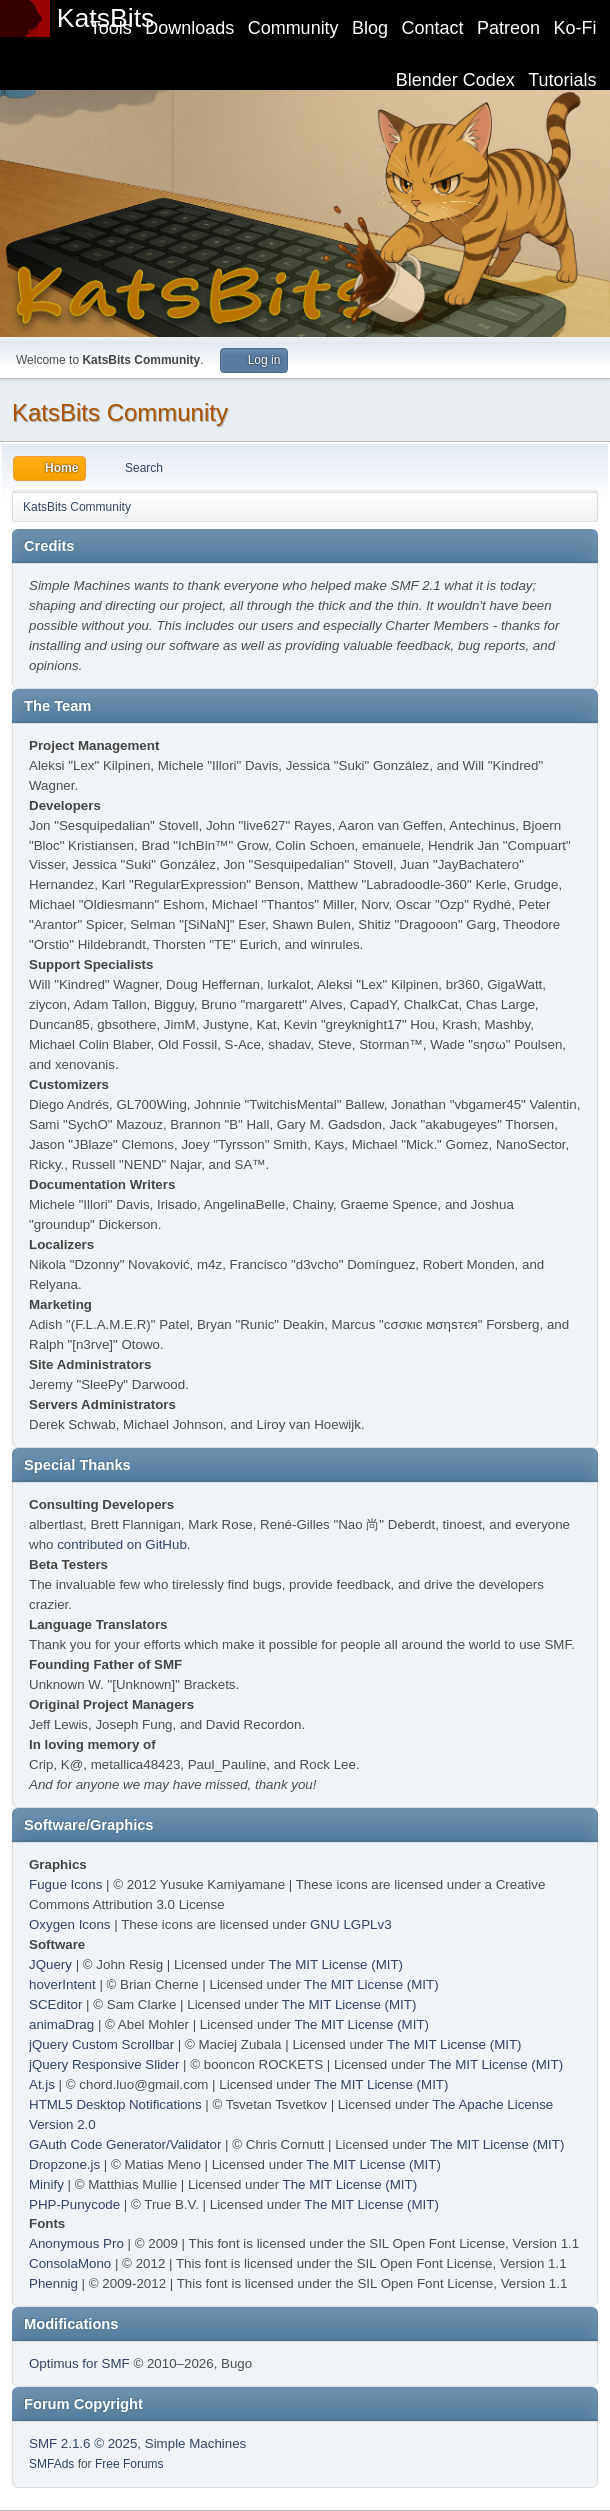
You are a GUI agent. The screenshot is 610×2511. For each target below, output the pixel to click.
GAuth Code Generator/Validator (125, 2144)
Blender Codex (455, 80)
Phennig (53, 2283)
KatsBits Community (120, 412)
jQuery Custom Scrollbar (101, 2044)
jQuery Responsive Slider (104, 2064)
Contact (433, 28)
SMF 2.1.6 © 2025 (83, 2443)
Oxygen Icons (70, 1924)
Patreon (508, 28)
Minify (46, 2184)
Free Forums (129, 2464)
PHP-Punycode (74, 2204)
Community (293, 28)
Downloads (189, 28)
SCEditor (55, 2004)
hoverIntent (62, 1984)
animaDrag (61, 2024)
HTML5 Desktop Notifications (115, 2104)
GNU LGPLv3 (350, 1924)
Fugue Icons (65, 1884)
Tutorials (562, 80)
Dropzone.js (64, 2164)
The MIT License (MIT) (336, 1964)
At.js (42, 2084)
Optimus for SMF (79, 2363)
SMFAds (51, 2464)
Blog (370, 28)
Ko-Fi (575, 28)
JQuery (50, 1964)
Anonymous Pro (76, 2243)
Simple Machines (195, 2443)
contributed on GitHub (122, 1544)
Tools (111, 28)
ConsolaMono (70, 2263)
